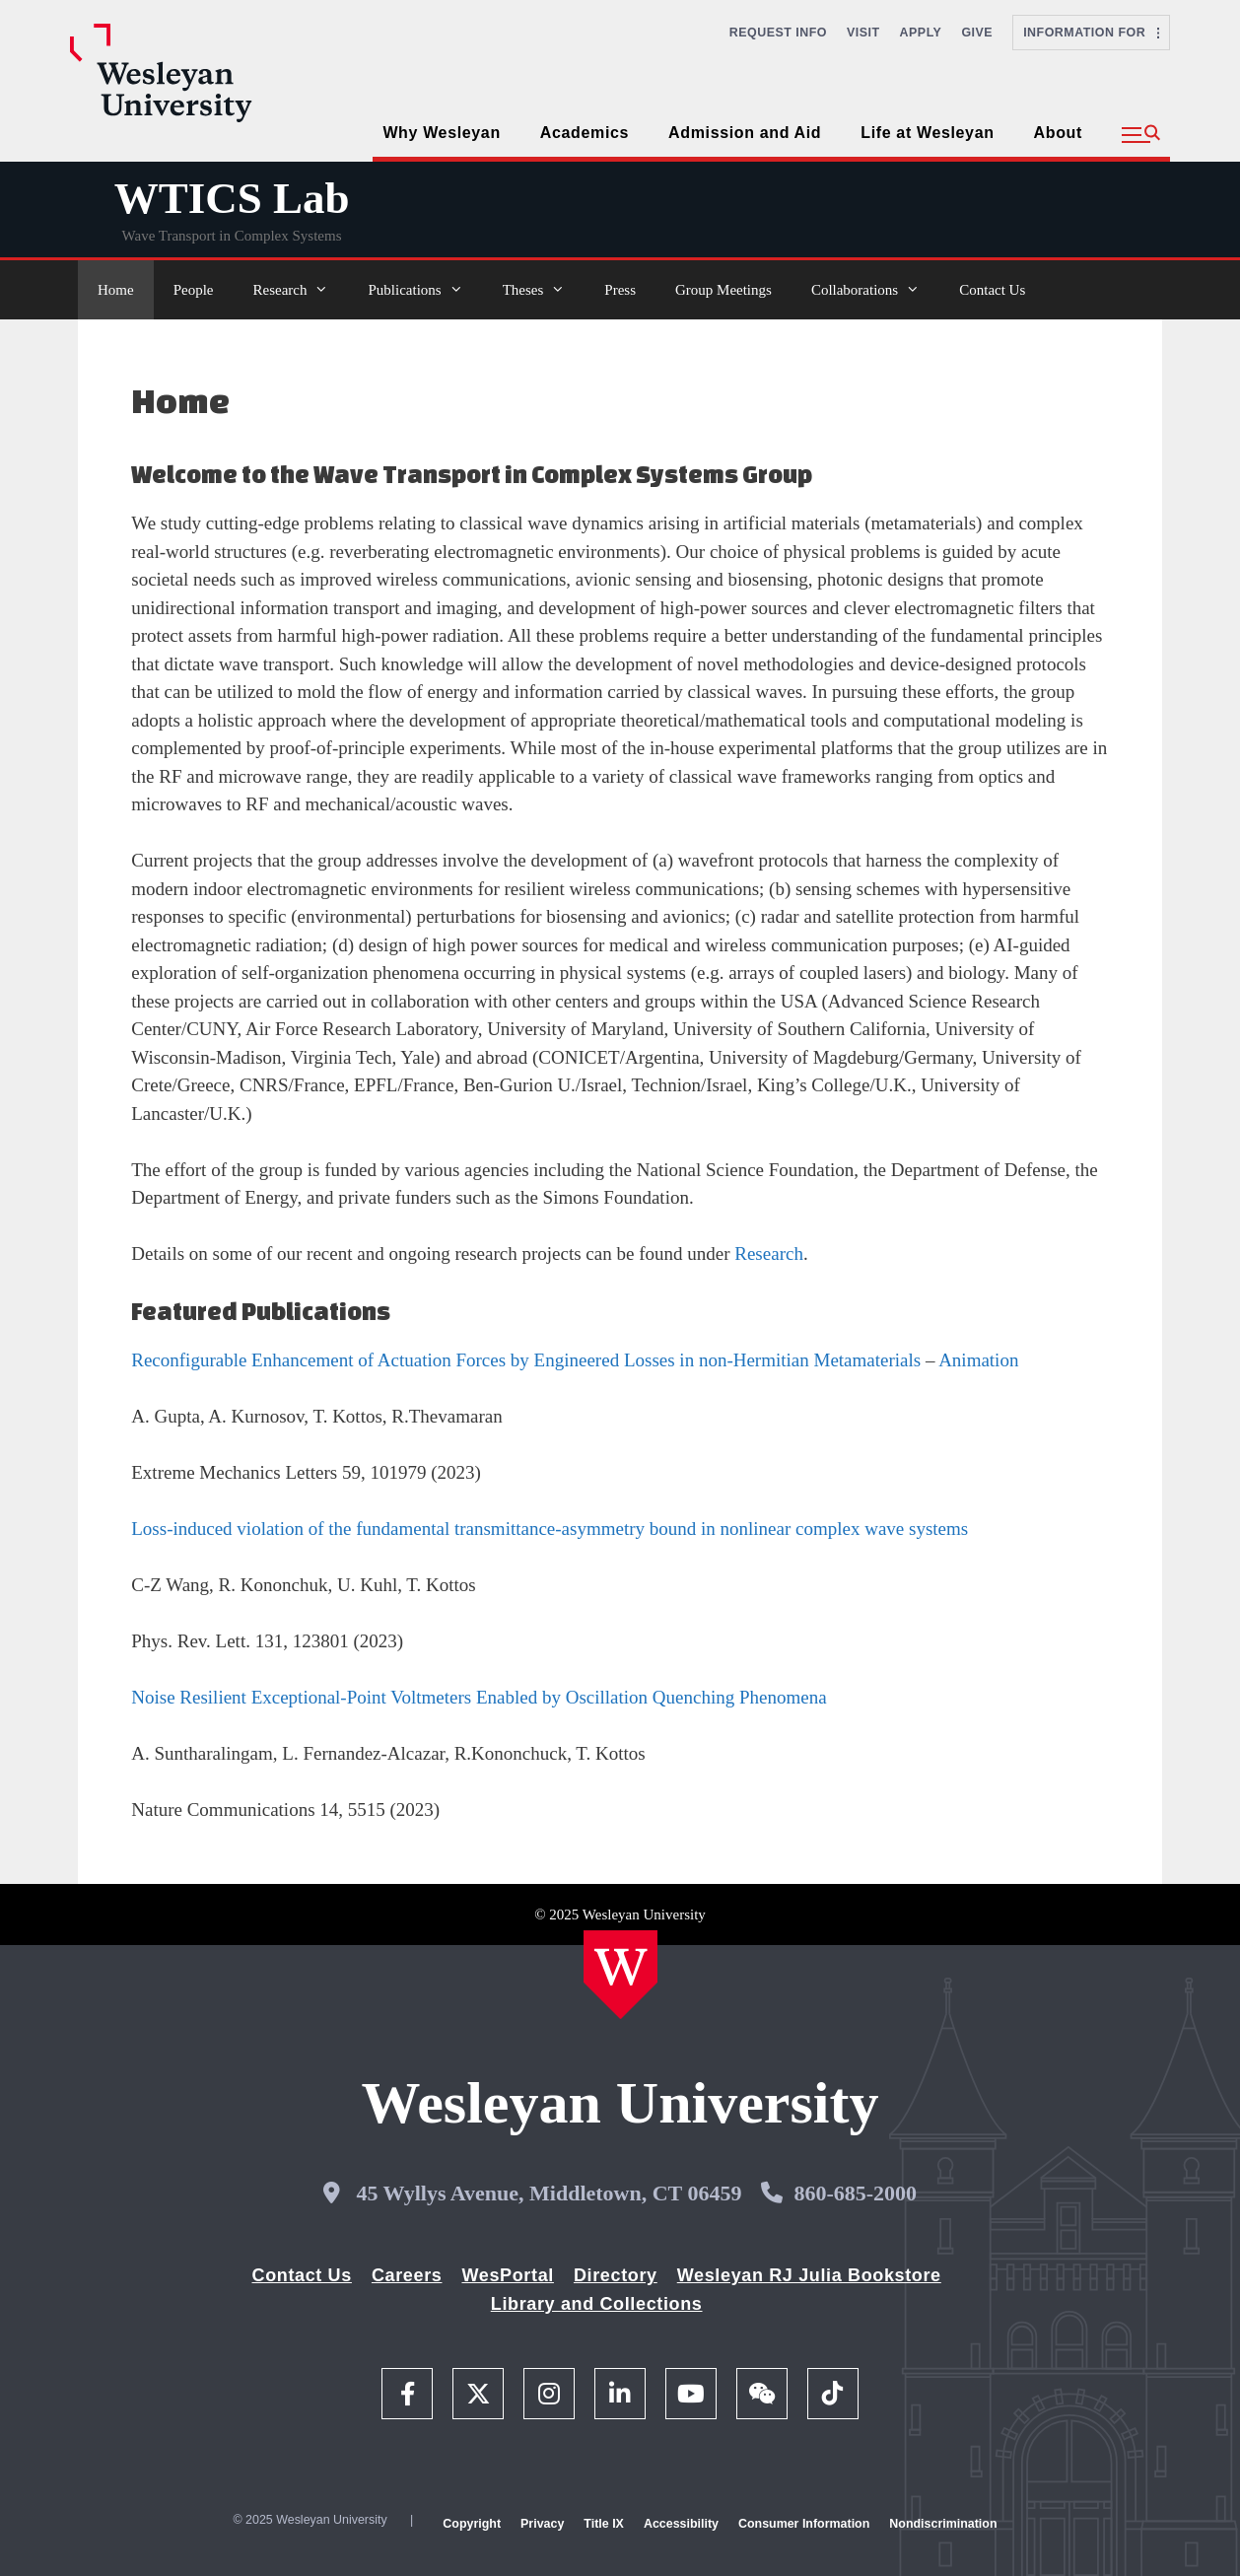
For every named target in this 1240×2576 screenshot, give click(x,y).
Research (301, 289)
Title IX (604, 2524)
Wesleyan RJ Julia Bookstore (809, 2275)
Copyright (472, 2524)
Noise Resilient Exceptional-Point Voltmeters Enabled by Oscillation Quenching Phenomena (478, 1697)
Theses (544, 289)
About (1058, 132)
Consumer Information (803, 2524)
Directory (615, 2275)
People (193, 290)
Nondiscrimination (943, 2524)
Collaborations (875, 289)
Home (116, 290)
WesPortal (507, 2275)
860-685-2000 (855, 2193)
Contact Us (992, 290)
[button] (1141, 135)
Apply (921, 32)
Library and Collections (597, 2304)
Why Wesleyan (441, 132)
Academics (584, 132)
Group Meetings (723, 290)
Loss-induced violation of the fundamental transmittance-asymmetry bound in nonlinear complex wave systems (549, 1528)
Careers (407, 2275)
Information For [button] (1091, 32)
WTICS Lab (232, 198)
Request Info (778, 32)
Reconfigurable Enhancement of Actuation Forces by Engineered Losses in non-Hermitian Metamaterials (526, 1360)
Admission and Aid (744, 132)
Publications (425, 289)
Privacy (542, 2524)
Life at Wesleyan (927, 132)
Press (620, 290)
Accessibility (681, 2524)
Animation (978, 1360)
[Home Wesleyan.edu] (620, 1974)
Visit (863, 32)
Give (977, 32)
